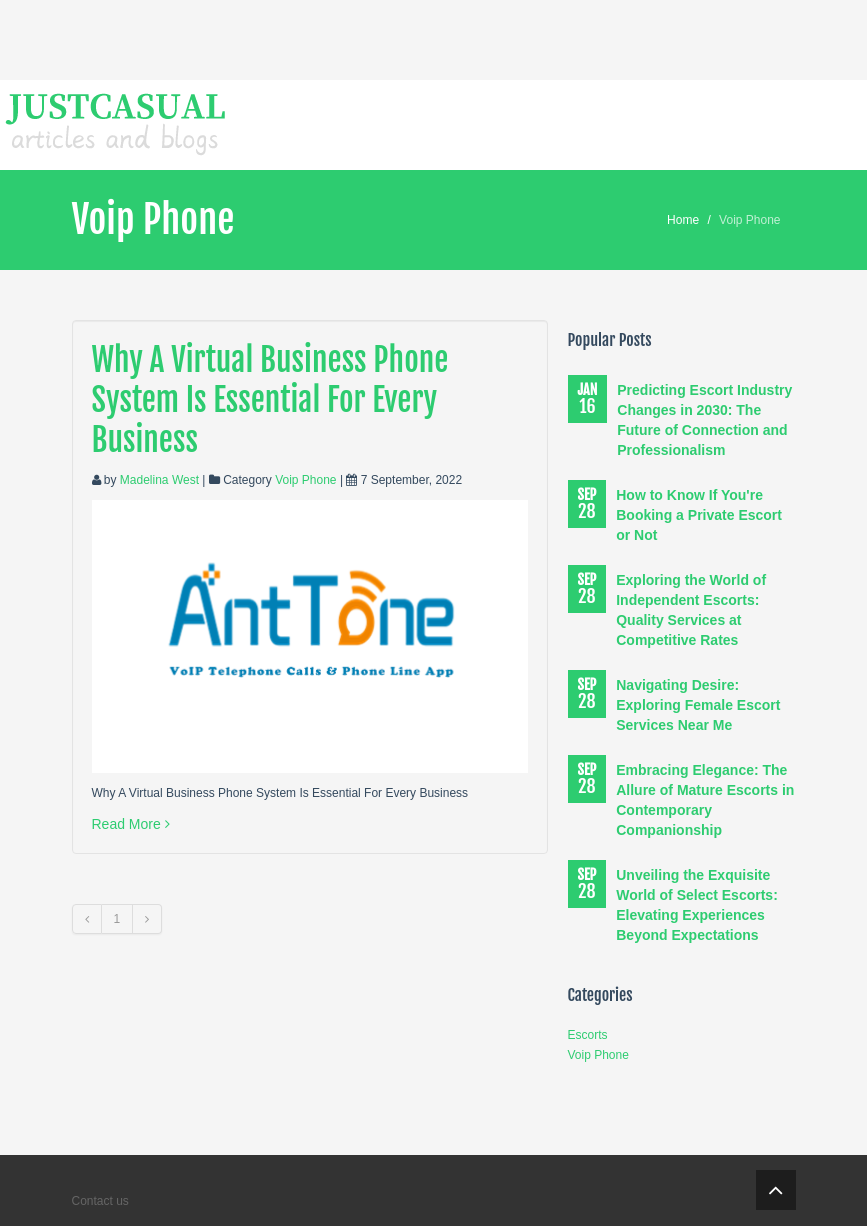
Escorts (588, 1035)
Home (683, 220)
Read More (131, 824)
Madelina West (159, 480)
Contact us (100, 1201)
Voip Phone (305, 480)
